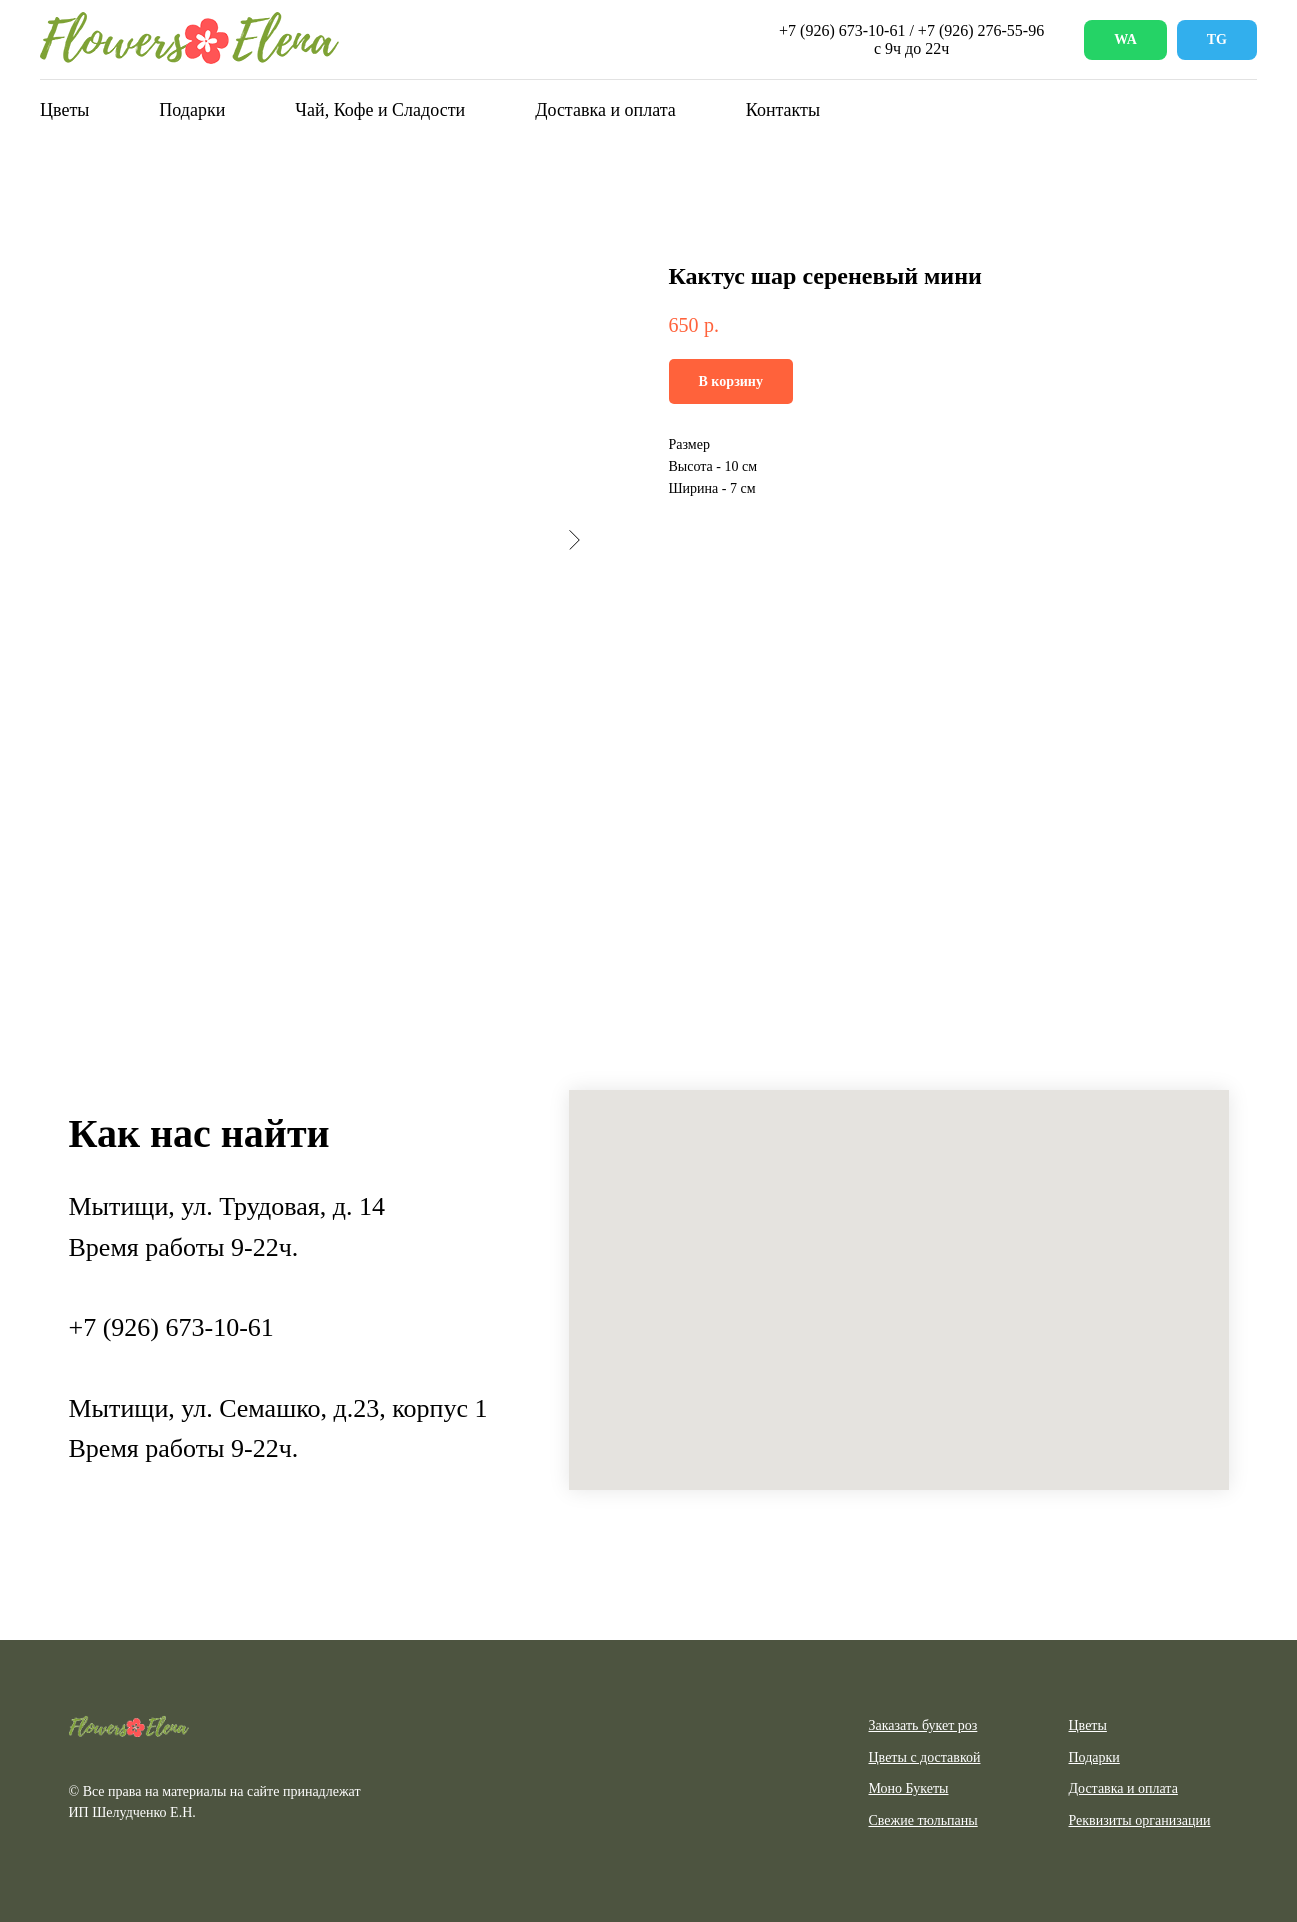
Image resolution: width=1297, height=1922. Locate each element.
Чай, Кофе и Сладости (380, 110)
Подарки (192, 110)
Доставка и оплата (605, 110)
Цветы (64, 110)
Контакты (783, 110)
